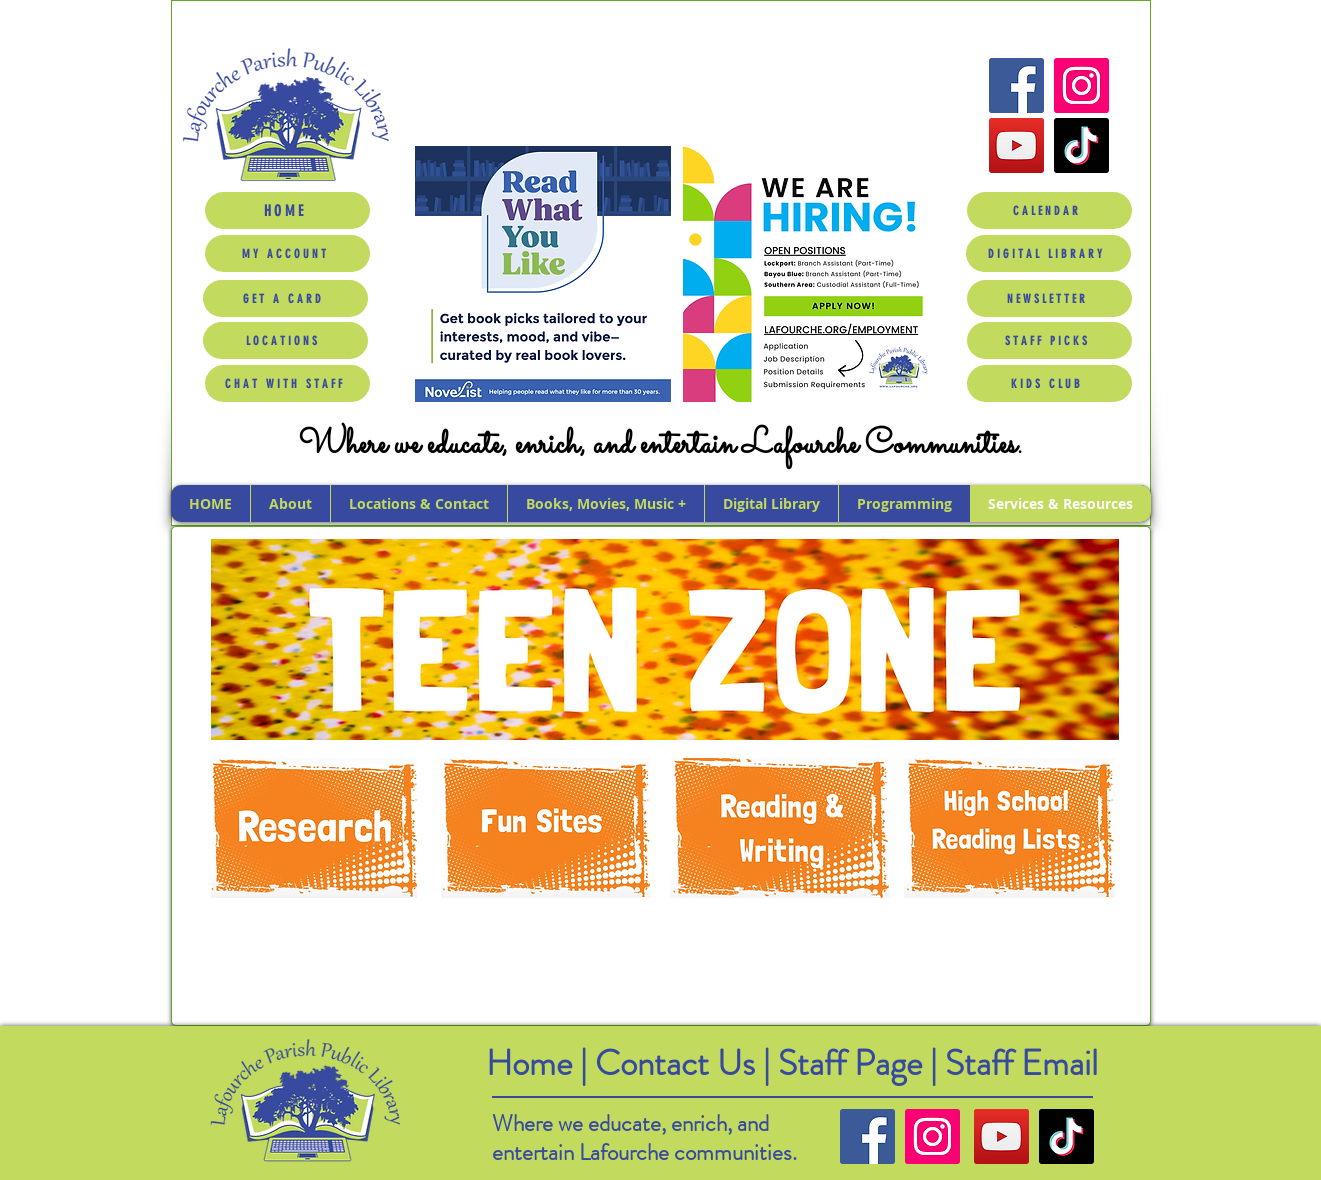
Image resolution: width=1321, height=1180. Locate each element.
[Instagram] (1081, 85)
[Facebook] (1016, 85)
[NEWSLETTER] (1049, 298)
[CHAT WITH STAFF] (287, 383)
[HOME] (287, 210)
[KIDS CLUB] (1049, 383)
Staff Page (850, 1063)
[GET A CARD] (285, 298)
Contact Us (679, 1063)
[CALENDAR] (1049, 210)
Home (529, 1063)
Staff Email (1021, 1063)
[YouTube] (1016, 145)
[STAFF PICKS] (1049, 340)
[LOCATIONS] (285, 340)
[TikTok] (1081, 145)
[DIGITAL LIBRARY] (1048, 253)
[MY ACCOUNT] (287, 253)
